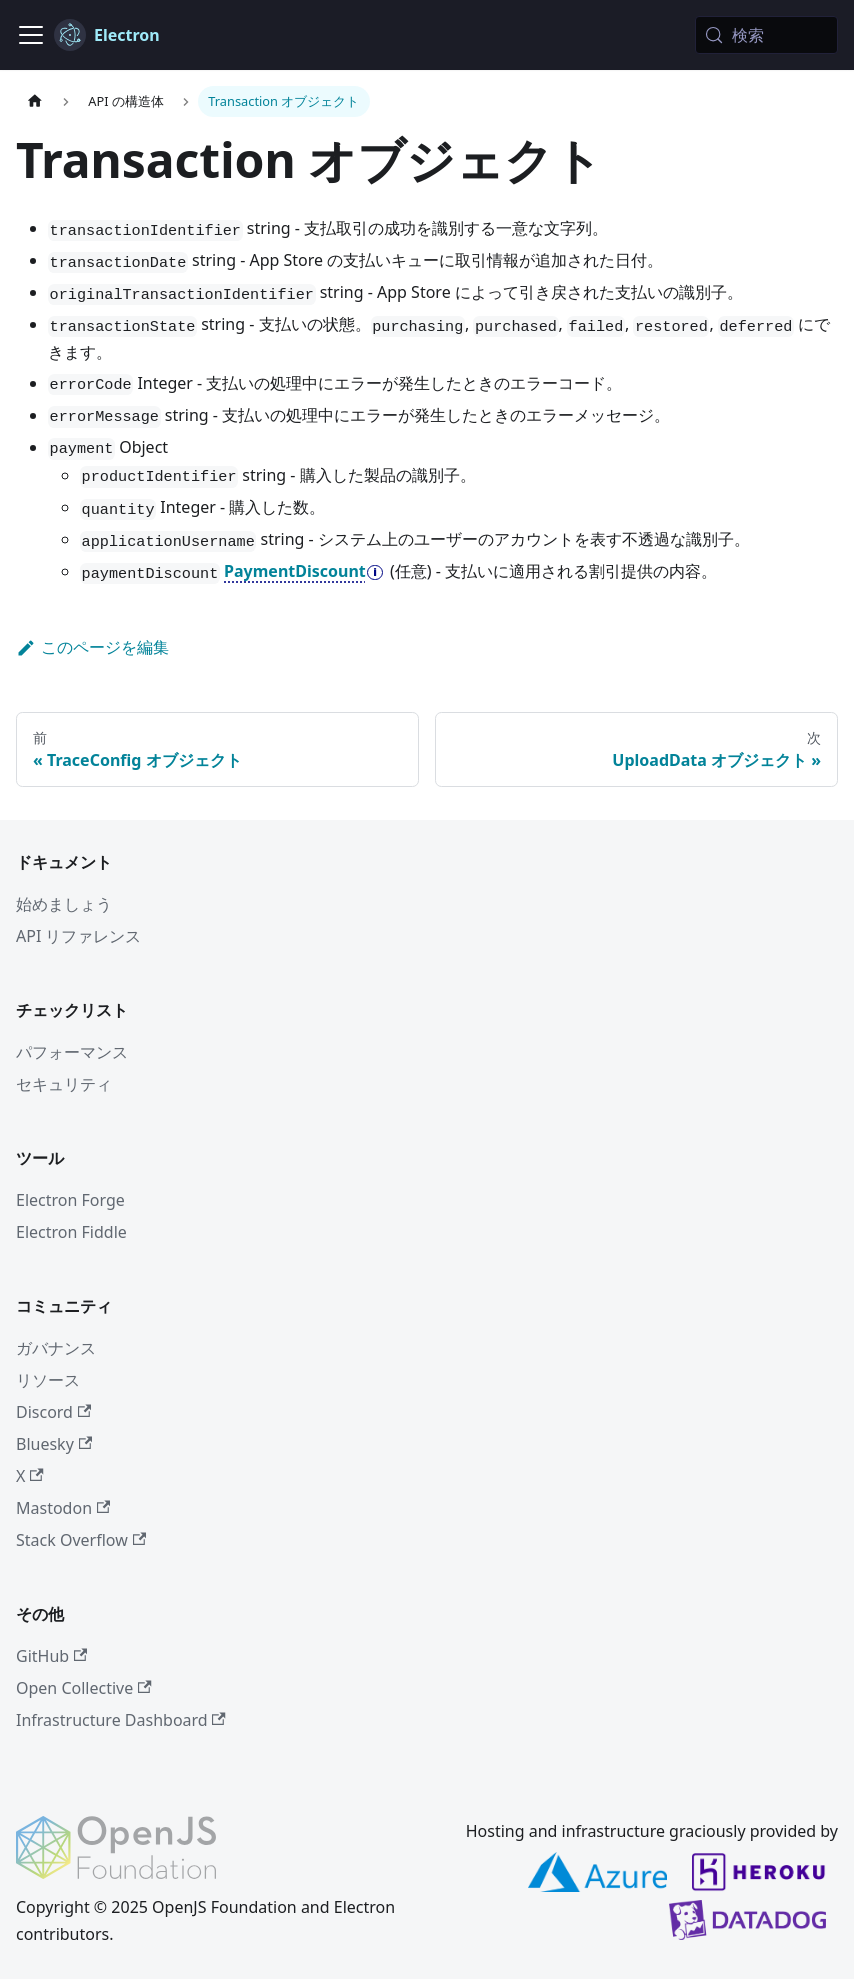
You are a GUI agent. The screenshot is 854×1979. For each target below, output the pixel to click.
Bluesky (54, 1444)
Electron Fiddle (71, 1232)
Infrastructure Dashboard (121, 1720)
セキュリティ (64, 1084)
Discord (53, 1412)
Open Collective (84, 1688)
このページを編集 (92, 647)
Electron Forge (70, 1200)
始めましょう (64, 904)
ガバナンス (56, 1348)
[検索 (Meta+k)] (766, 35)
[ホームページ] (35, 101)
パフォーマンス (72, 1052)
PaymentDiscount (295, 571)
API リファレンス (79, 936)
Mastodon (63, 1508)
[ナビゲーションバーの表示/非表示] (31, 35)
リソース (48, 1380)
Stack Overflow (81, 1540)
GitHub (51, 1656)
